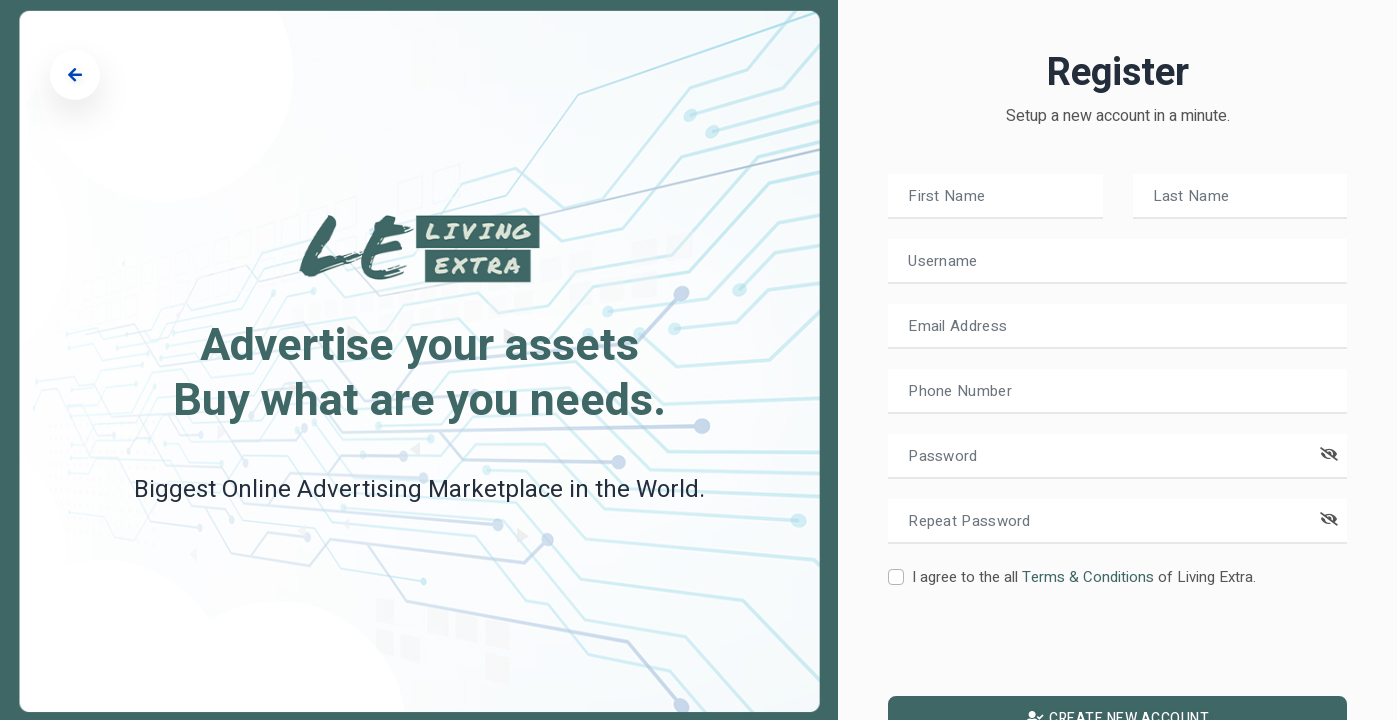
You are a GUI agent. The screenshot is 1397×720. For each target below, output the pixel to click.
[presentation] (1040, 649)
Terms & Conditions (1088, 577)
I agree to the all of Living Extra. (1084, 577)
